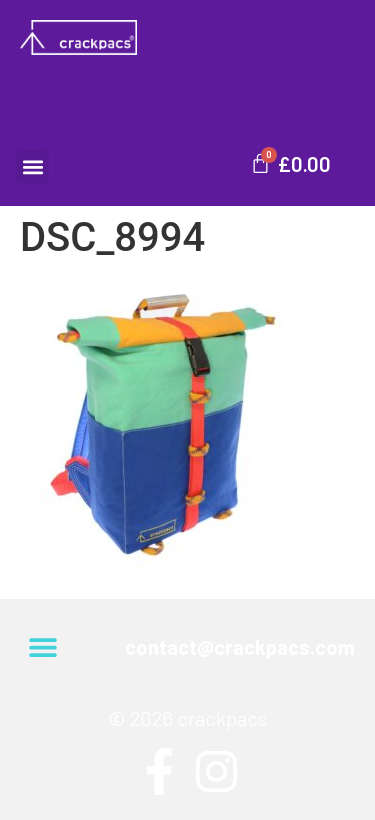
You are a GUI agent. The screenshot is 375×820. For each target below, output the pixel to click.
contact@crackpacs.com (240, 647)
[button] (32, 166)
